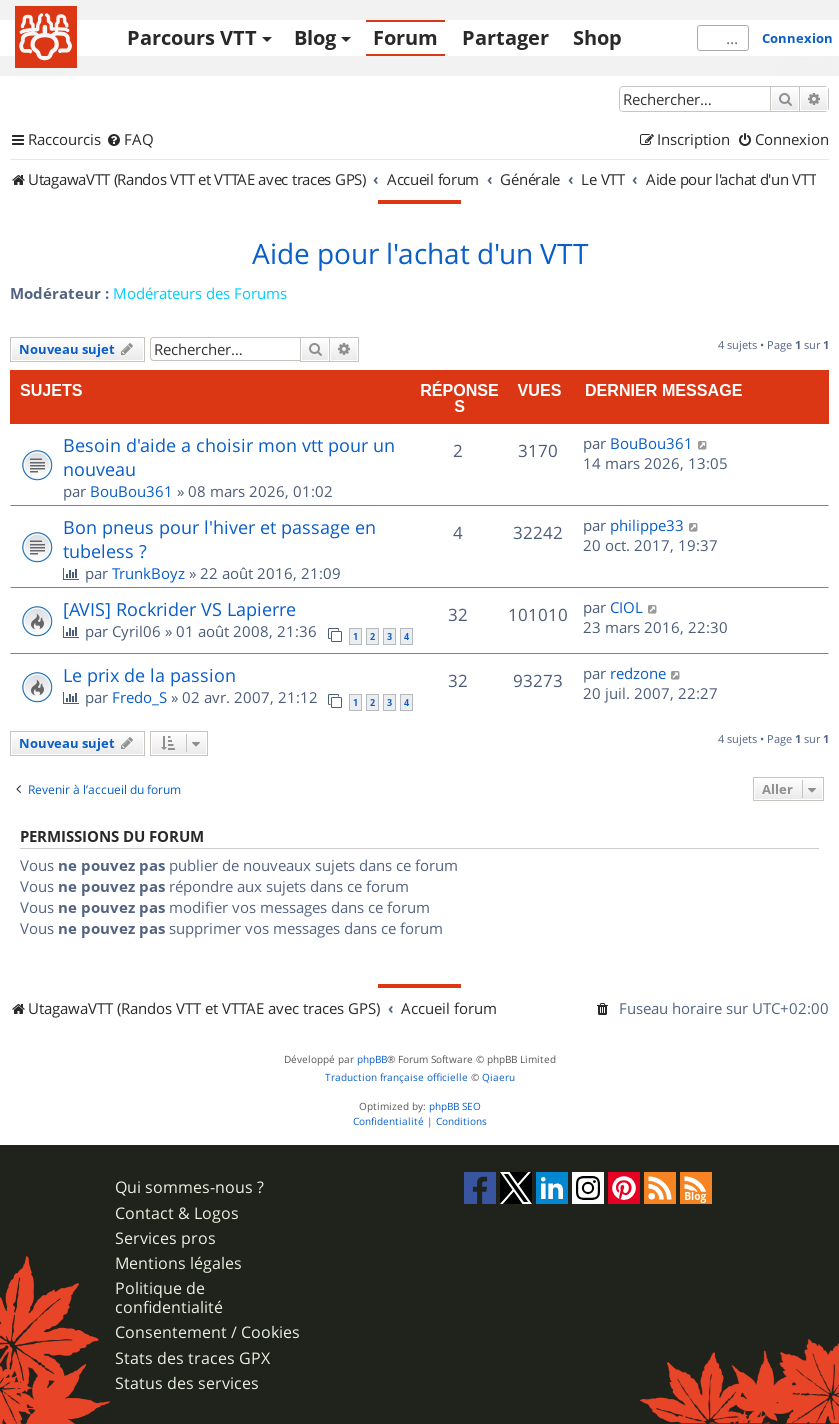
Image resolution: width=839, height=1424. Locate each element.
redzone (638, 673)
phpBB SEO (455, 1106)
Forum (405, 37)
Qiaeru (498, 1077)
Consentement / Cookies (207, 1332)
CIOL (626, 607)
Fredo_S (139, 697)
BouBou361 (131, 491)
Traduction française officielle (396, 1077)
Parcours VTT (192, 37)
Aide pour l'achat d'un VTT (420, 254)
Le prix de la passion (149, 675)
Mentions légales (178, 1263)
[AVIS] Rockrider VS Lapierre (179, 609)
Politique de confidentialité (169, 1298)
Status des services (187, 1383)
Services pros (165, 1238)
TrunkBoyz (148, 573)
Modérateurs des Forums (200, 293)
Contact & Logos (177, 1213)
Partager (505, 37)
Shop (597, 37)
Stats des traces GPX (192, 1358)
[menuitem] (130, 140)
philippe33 (647, 525)
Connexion (797, 38)
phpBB (372, 1059)
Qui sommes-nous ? (189, 1187)
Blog (315, 37)
